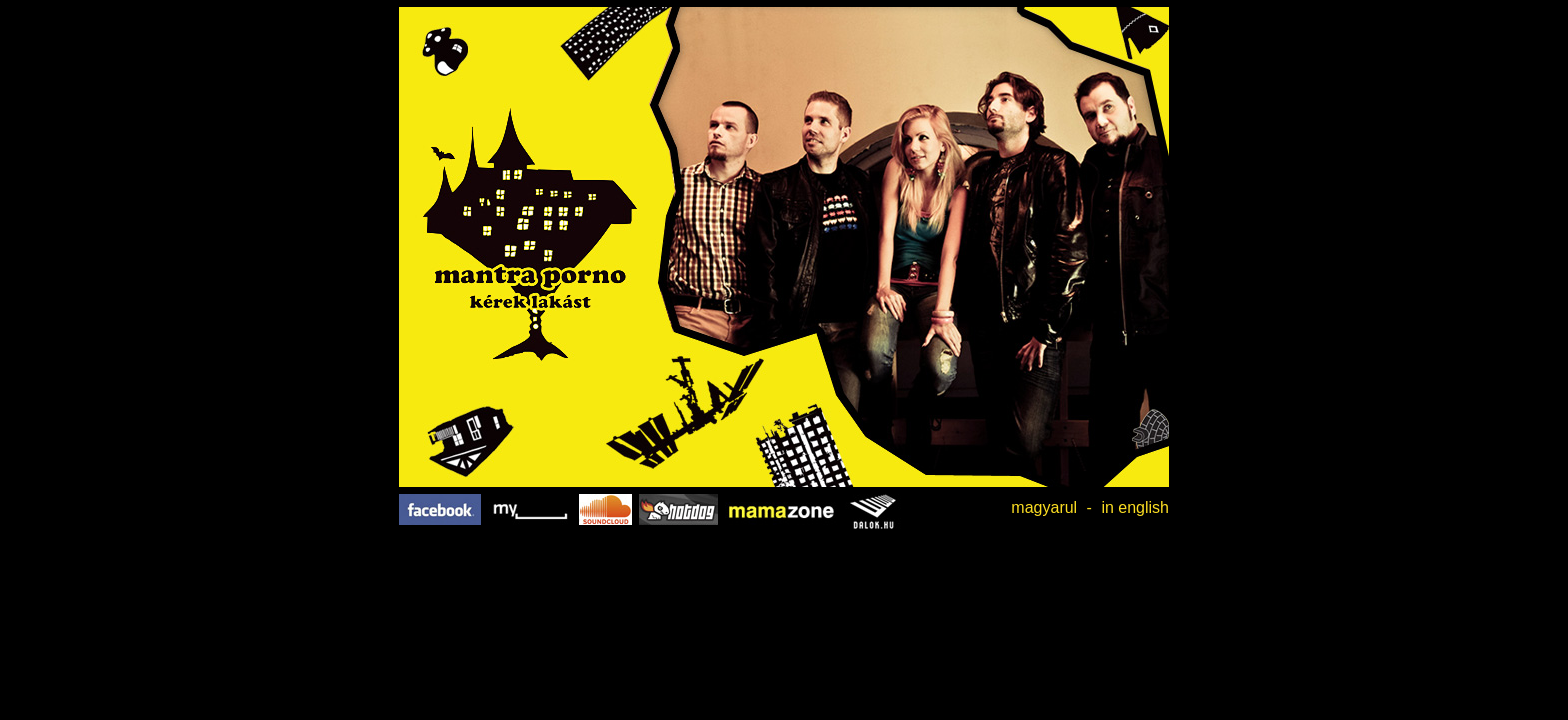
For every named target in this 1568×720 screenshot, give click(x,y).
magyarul (1044, 507)
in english (1135, 507)
